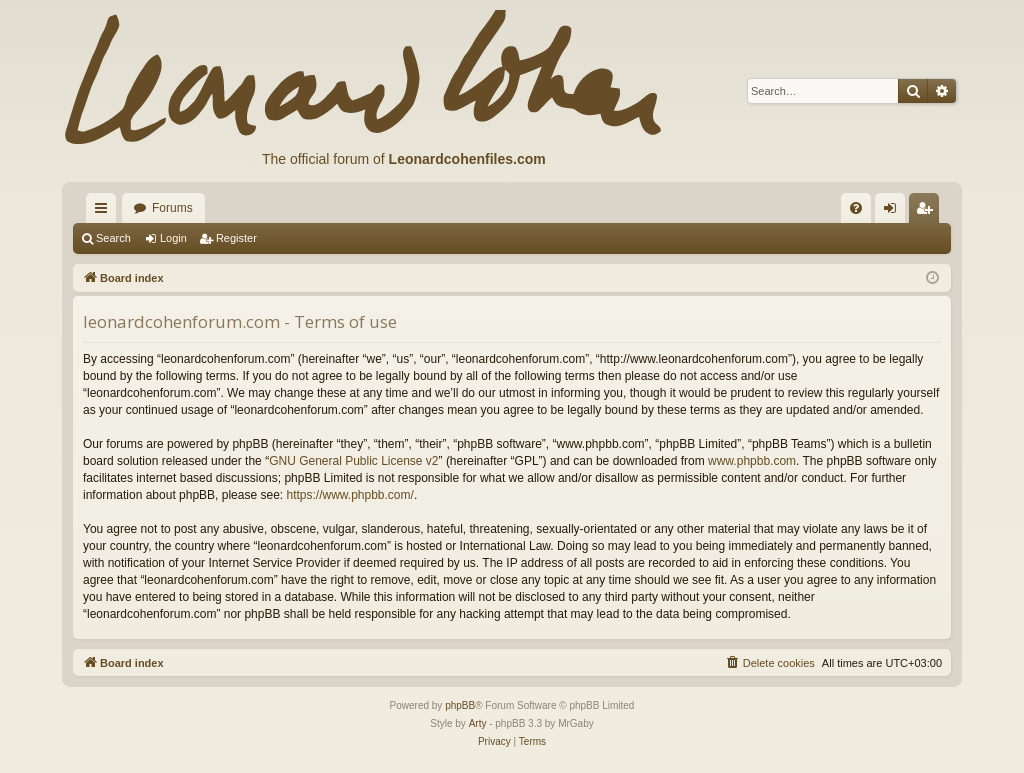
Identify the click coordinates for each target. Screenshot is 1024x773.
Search (113, 238)
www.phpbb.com (752, 461)
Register (236, 238)
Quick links (105, 212)
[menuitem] (856, 208)
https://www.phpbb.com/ (349, 495)
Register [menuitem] (928, 212)
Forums (172, 208)
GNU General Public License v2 (353, 461)
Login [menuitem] (894, 212)
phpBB (460, 705)
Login (173, 238)
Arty (478, 723)
